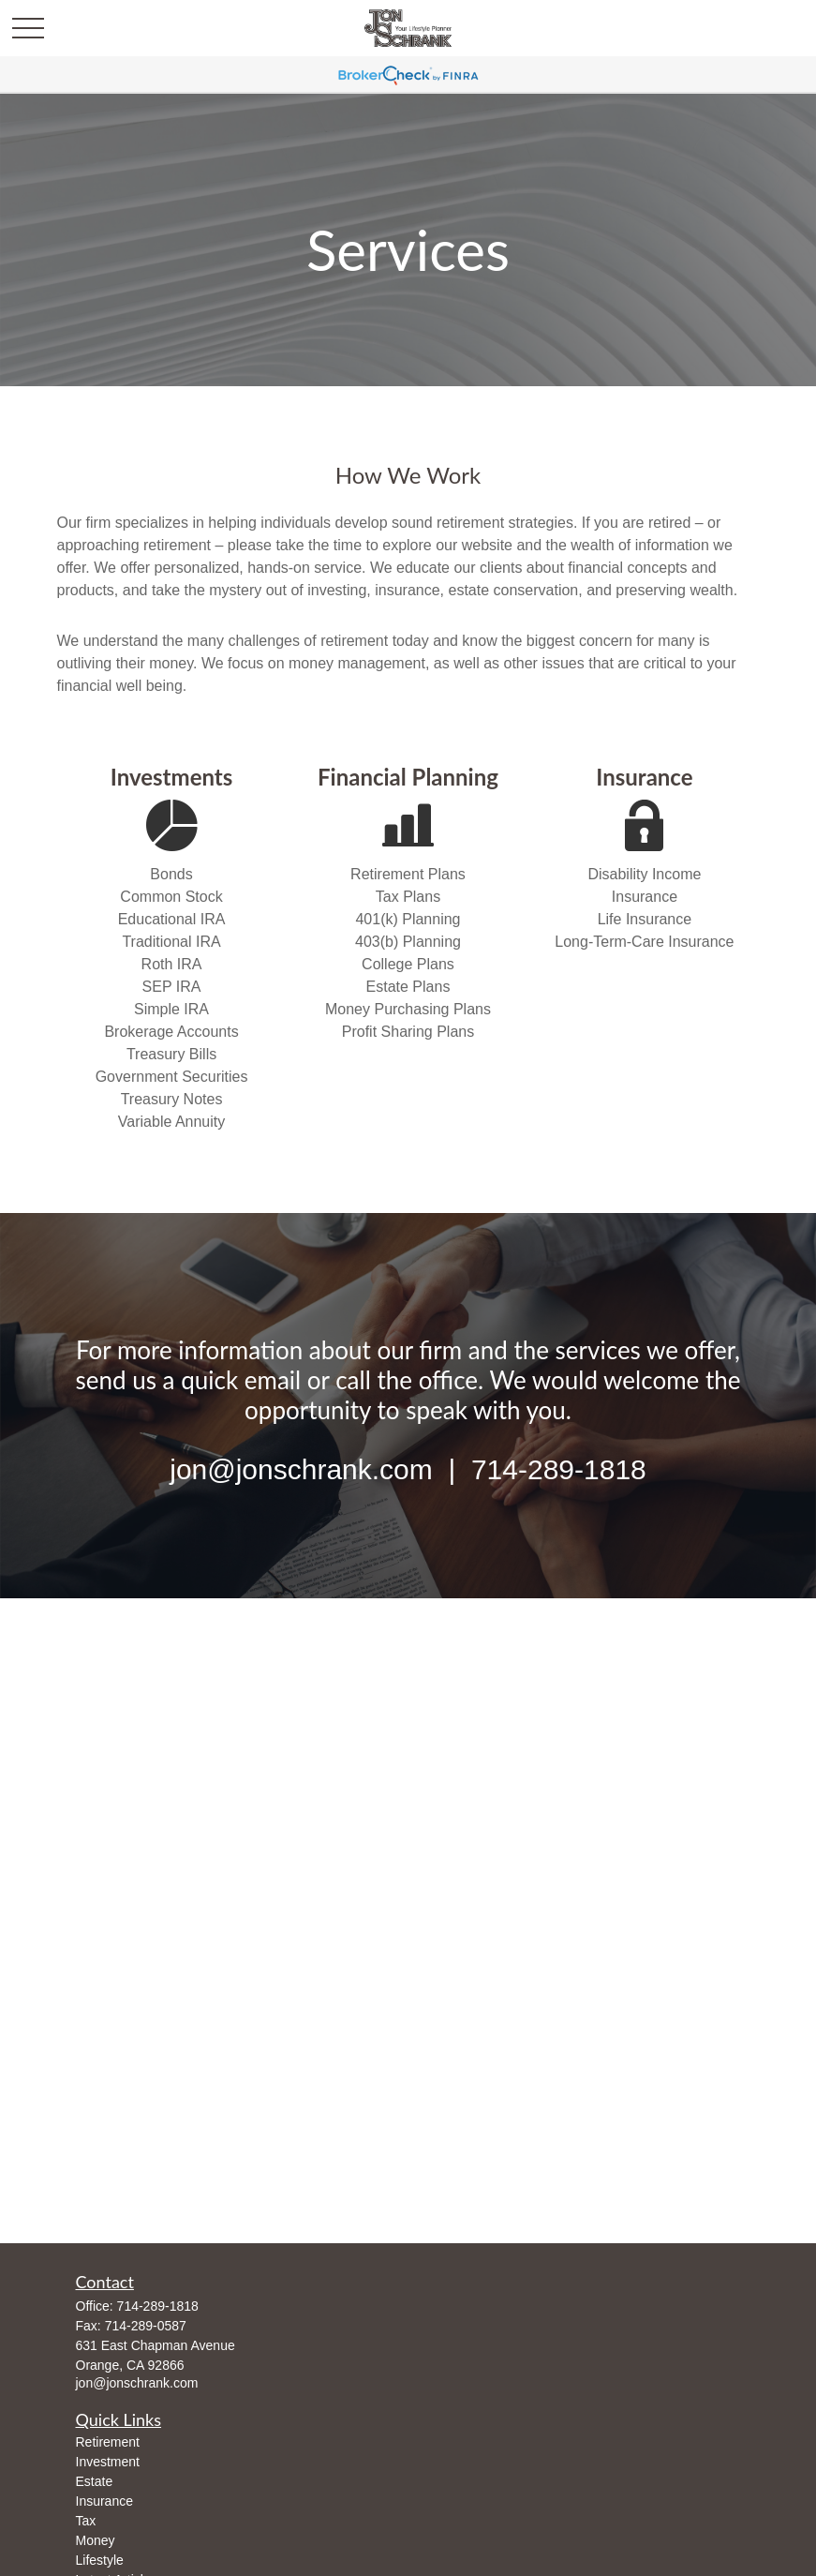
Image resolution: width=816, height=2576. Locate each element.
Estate (94, 2481)
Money (95, 2540)
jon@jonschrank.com (137, 2382)
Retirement (108, 2441)
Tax (86, 2520)
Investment (108, 2461)
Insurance (104, 2501)
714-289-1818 (158, 2306)
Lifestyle (100, 2560)
